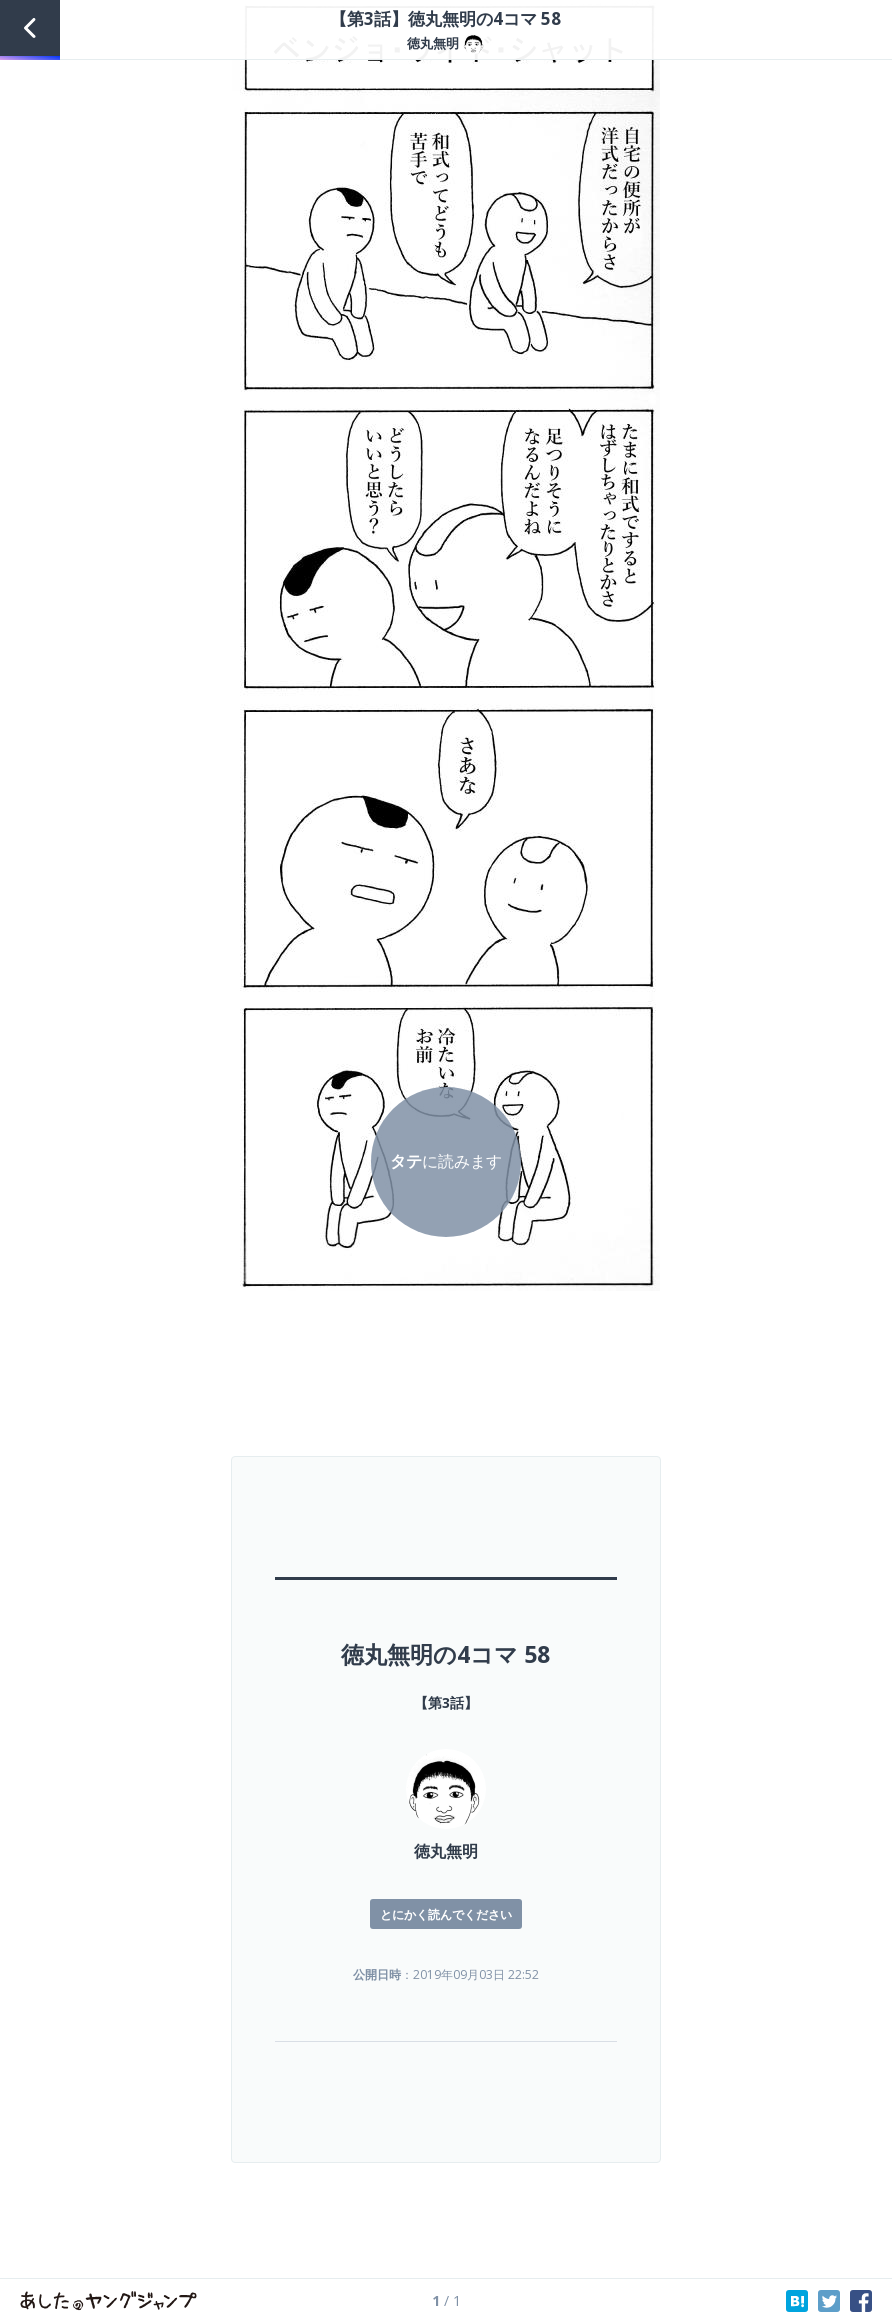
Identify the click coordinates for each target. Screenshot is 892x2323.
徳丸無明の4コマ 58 (445, 1654)
